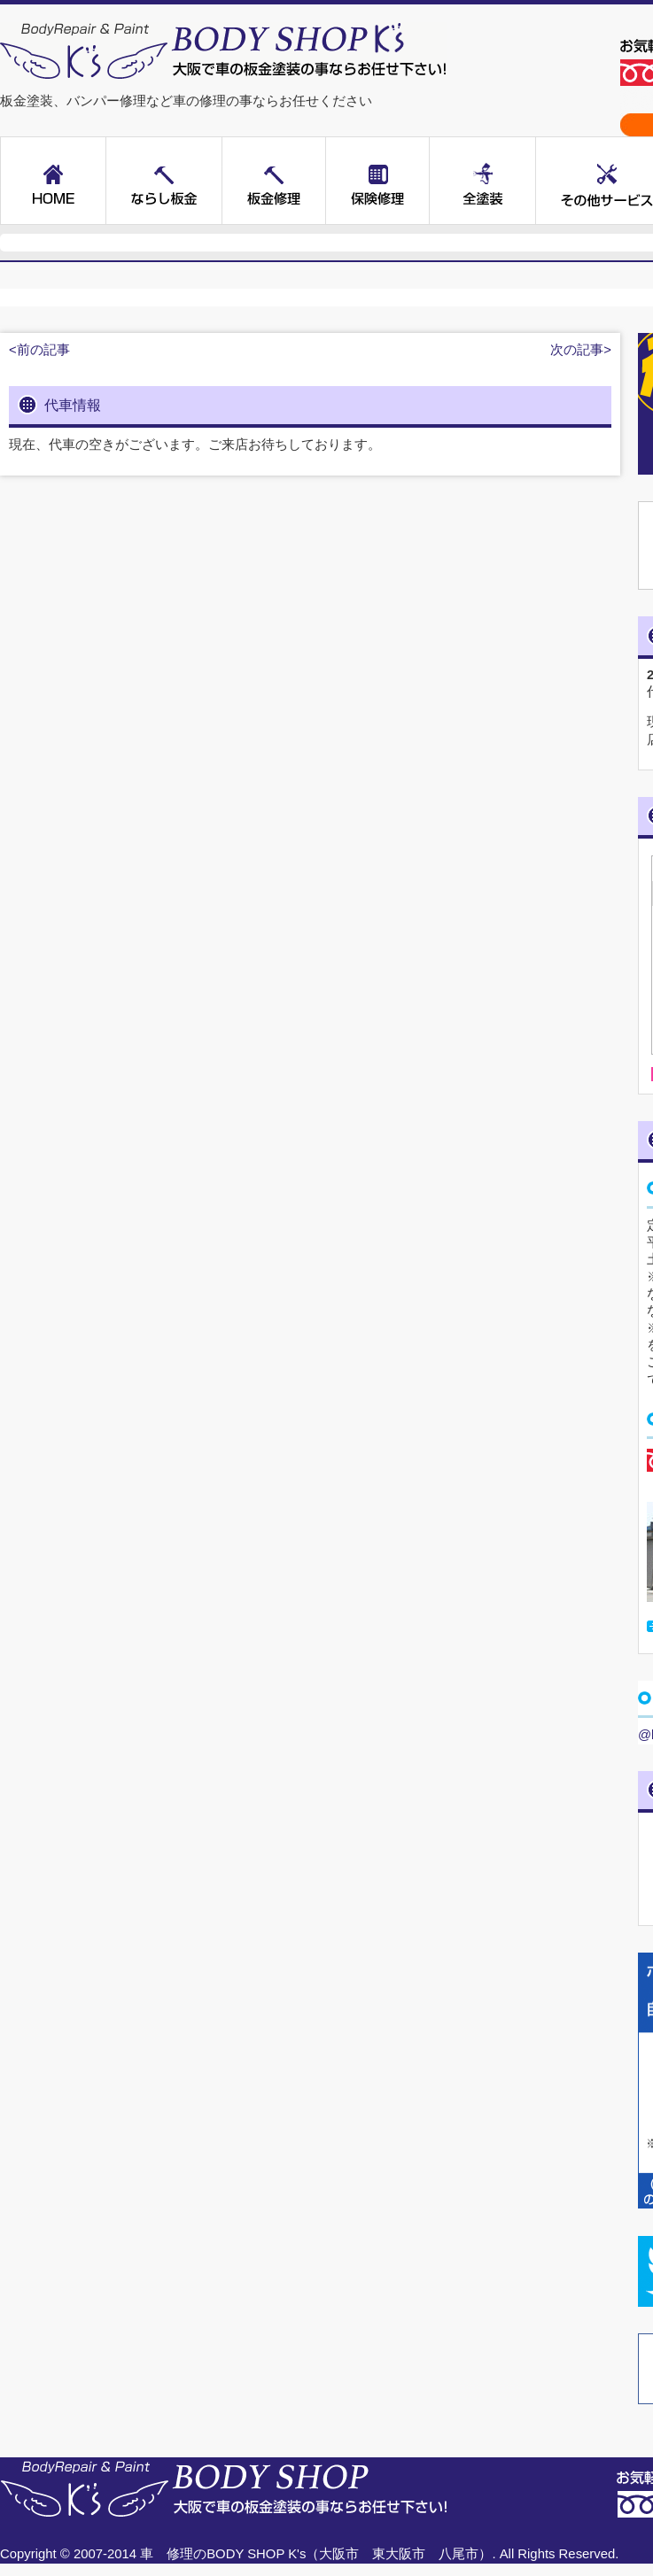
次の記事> (580, 350)
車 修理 (166, 2554)
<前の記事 (39, 350)
